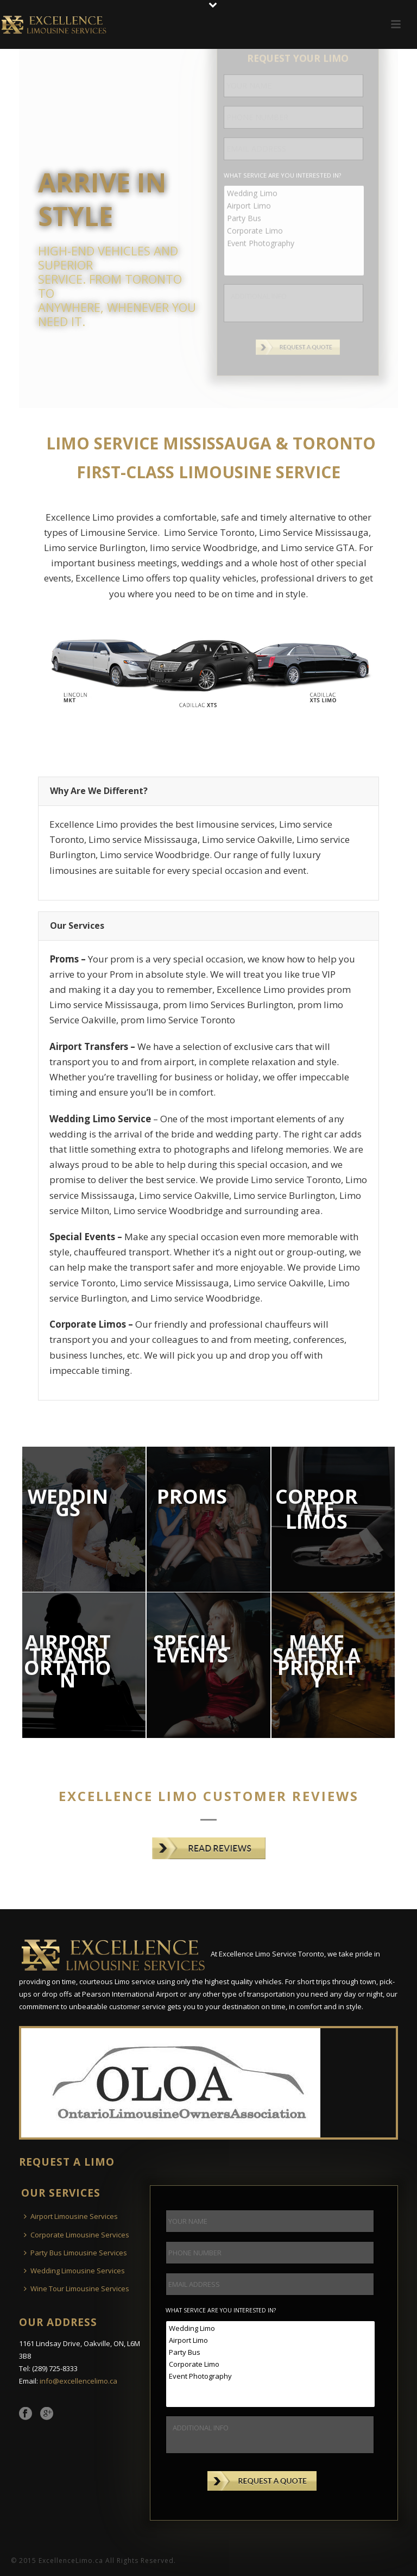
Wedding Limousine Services (74, 2270)
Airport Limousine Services (71, 2216)
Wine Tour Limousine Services (76, 2288)
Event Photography (271, 2376)
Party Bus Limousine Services (75, 2253)
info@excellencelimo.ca (78, 2381)
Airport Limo (271, 2340)
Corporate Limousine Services (76, 2235)
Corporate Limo (271, 2364)
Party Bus (271, 2352)
